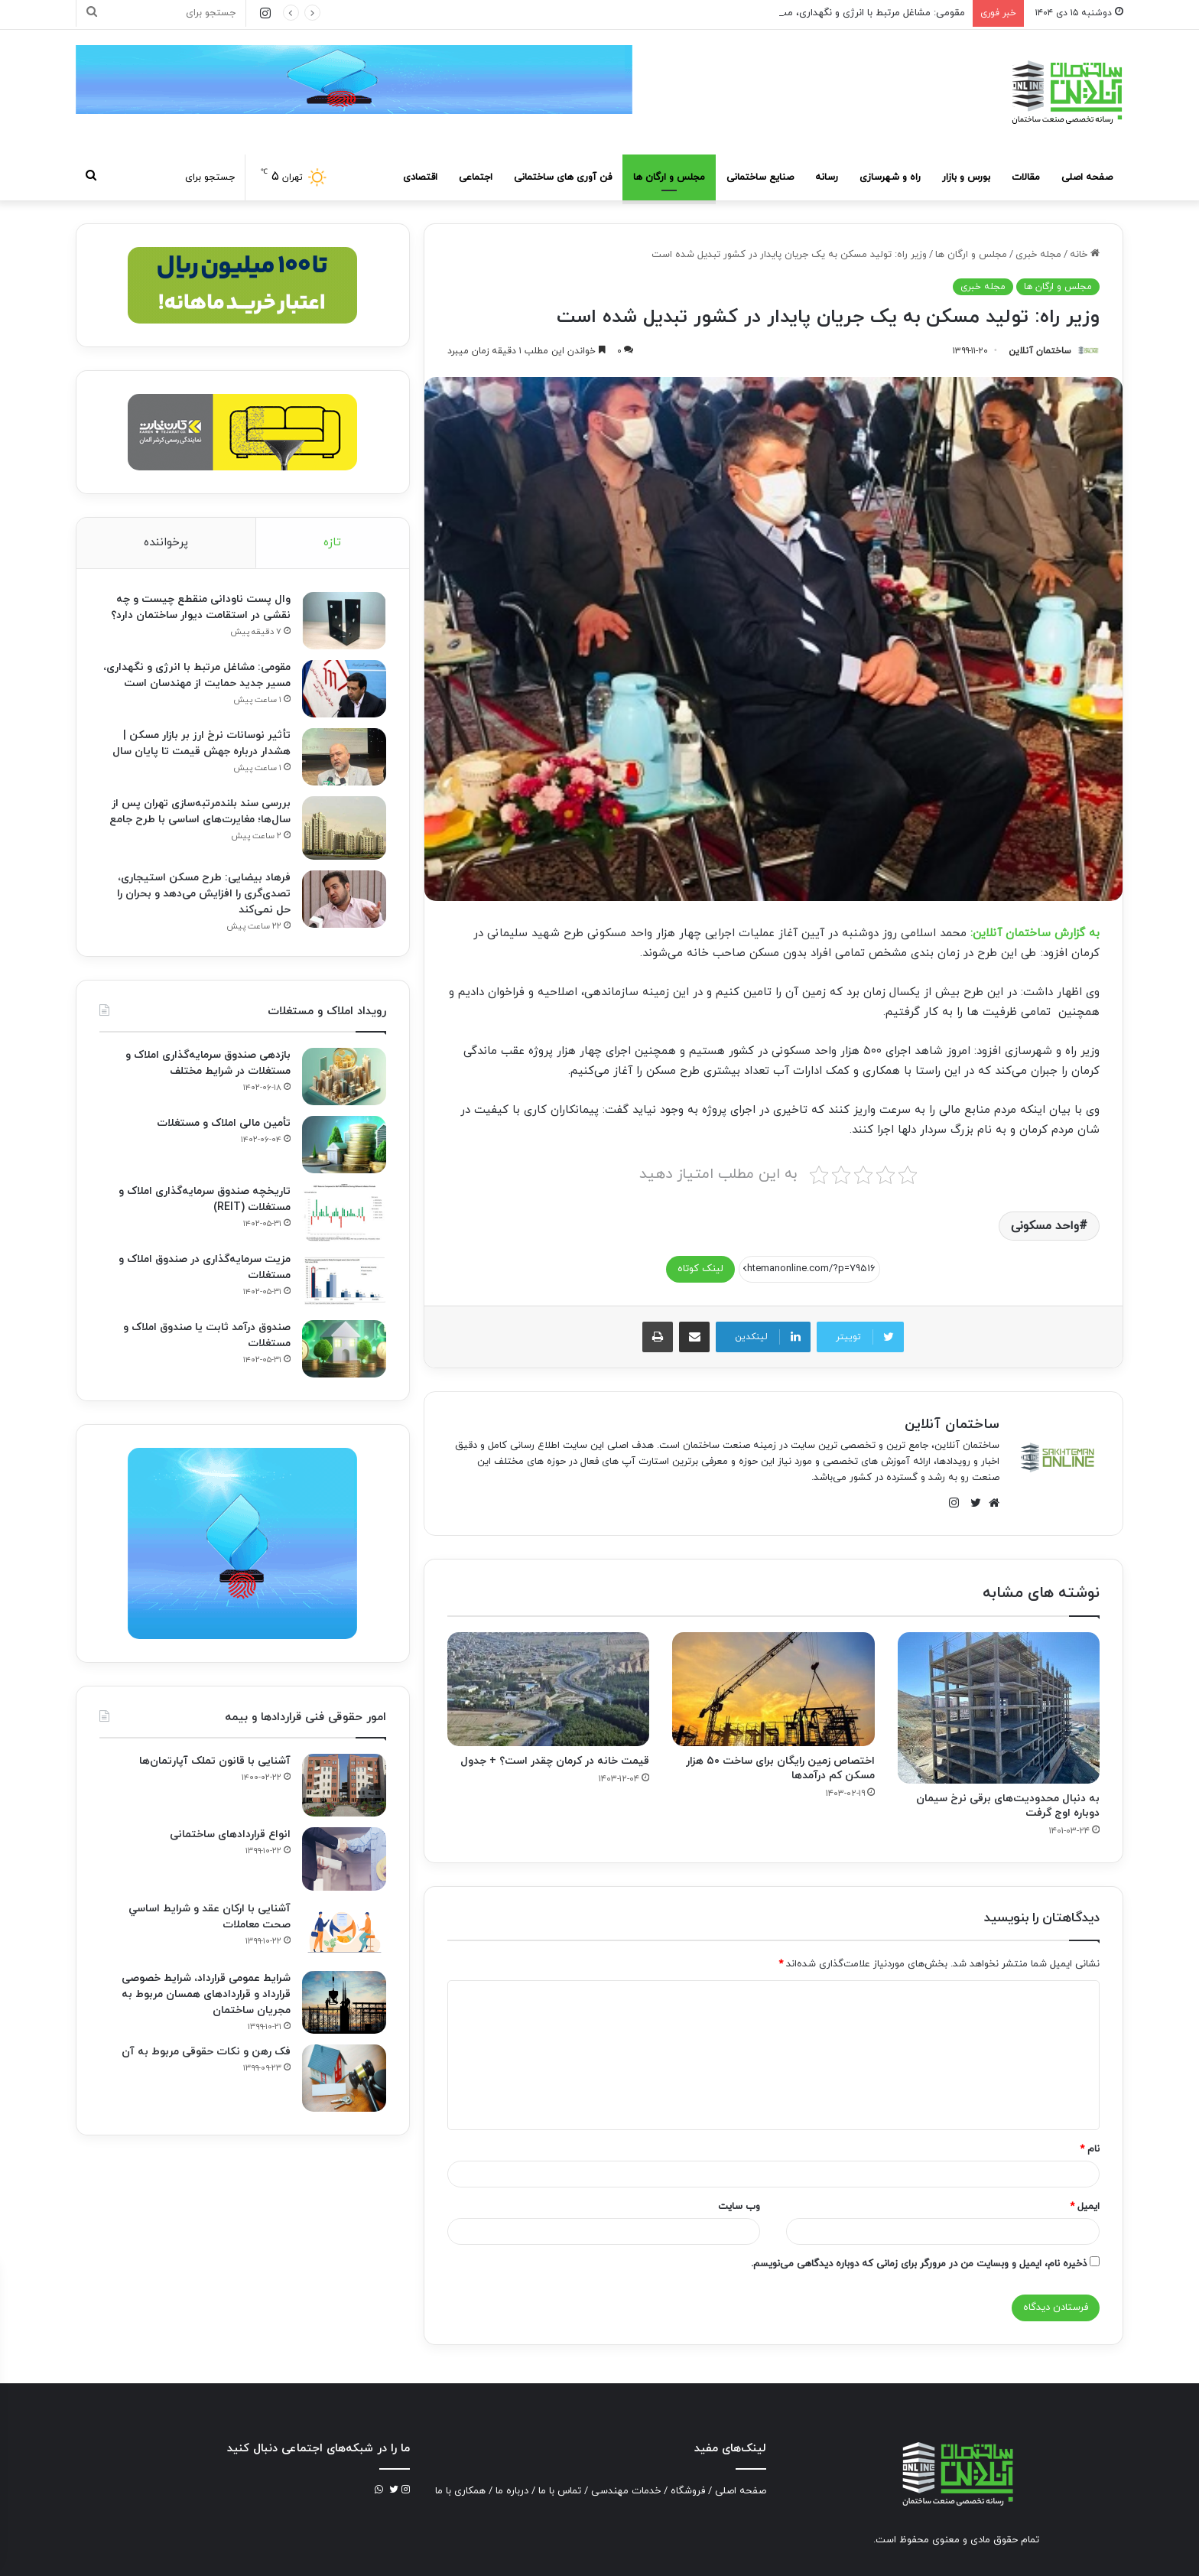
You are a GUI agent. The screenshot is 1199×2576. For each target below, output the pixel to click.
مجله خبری (1038, 255)
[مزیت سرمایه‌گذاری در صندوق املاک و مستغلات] (344, 1280)
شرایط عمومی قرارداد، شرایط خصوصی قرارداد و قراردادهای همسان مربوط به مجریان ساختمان (206, 1994)
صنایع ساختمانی (760, 177)
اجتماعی (475, 177)
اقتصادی (420, 177)
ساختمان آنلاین (1040, 351)
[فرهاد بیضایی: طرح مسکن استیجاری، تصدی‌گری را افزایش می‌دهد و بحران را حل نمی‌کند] (344, 899)
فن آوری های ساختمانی (563, 177)
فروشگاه (688, 2491)
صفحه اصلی (1087, 177)
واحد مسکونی (1045, 1226)
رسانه (826, 177)
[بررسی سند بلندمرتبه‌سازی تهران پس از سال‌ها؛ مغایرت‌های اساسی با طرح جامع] (344, 828)
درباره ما (512, 2491)
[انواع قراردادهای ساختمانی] (344, 1859)
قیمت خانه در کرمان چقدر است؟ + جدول (554, 1761)
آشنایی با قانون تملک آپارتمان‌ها (215, 1761)
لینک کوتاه (700, 1269)
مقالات (1026, 177)
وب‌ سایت (739, 2206)
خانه (1085, 255)
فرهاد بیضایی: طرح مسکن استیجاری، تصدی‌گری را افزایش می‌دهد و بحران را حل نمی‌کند (204, 893)
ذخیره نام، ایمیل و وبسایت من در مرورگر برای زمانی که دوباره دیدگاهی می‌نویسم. (919, 2264)
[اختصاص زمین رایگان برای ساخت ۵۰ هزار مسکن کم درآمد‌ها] (773, 1689)
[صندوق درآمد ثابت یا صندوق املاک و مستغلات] (344, 1348)
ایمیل (1085, 2206)
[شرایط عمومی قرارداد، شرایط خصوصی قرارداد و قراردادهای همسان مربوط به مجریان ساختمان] (344, 2002)
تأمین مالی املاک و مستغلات (224, 1123)
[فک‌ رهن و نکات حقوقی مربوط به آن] (344, 2078)
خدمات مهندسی (626, 2491)
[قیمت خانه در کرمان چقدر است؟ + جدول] (548, 1689)
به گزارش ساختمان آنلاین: (1035, 933)
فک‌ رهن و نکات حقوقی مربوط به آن (206, 2051)
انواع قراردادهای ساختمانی (230, 1834)
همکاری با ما (460, 2491)
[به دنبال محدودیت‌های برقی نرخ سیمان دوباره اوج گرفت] (999, 1708)
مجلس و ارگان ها (669, 177)
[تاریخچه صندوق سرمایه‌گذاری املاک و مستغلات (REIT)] (344, 1212)
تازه (332, 543)
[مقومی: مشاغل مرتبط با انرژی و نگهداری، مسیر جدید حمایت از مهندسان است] (344, 688)
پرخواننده (166, 543)
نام (1090, 2149)
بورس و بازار (966, 177)
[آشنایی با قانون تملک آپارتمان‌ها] (344, 1785)
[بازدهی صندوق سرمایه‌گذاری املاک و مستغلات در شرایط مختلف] (344, 1076)
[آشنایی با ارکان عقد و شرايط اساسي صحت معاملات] (344, 1930)
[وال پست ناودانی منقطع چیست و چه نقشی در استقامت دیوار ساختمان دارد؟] (344, 620)
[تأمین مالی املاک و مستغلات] (344, 1144)
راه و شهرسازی (890, 177)
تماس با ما (559, 2491)
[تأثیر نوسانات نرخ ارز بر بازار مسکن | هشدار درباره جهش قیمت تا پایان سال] (344, 756)
